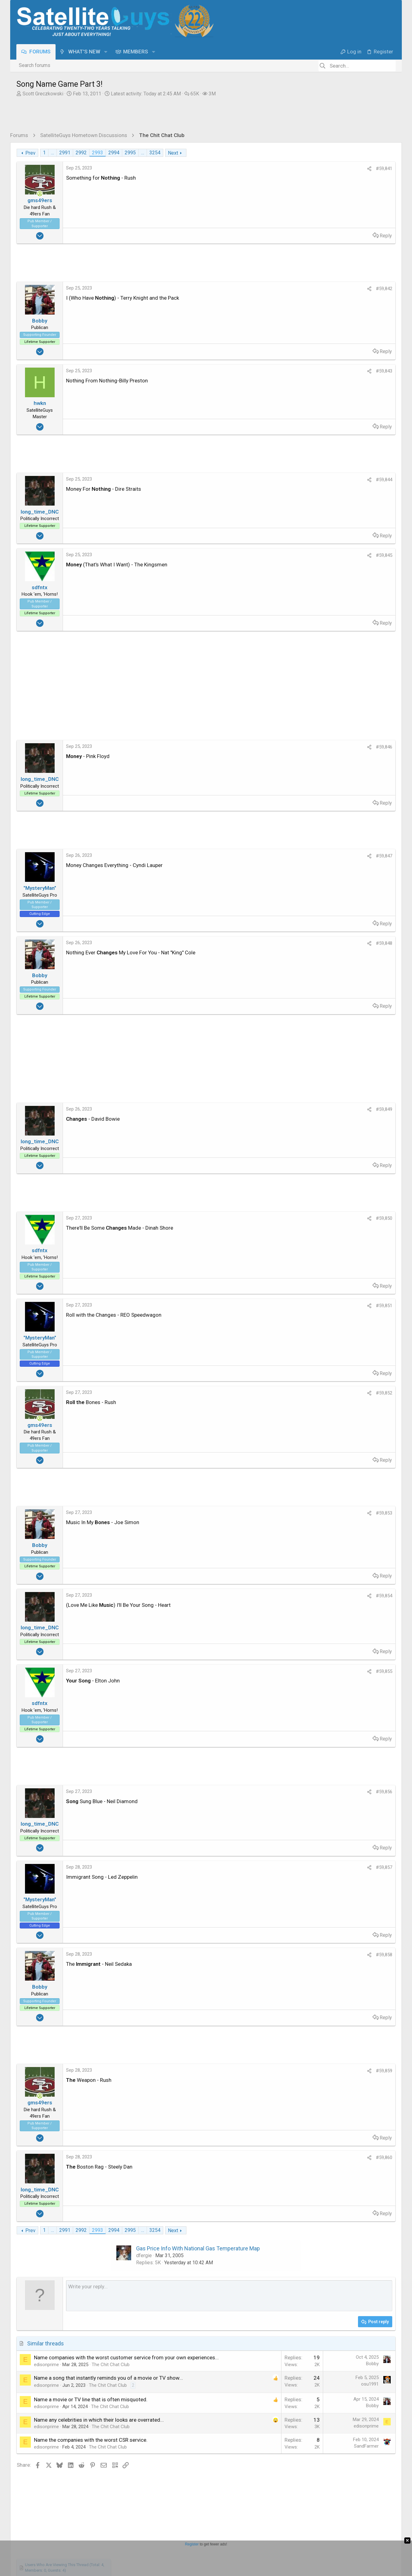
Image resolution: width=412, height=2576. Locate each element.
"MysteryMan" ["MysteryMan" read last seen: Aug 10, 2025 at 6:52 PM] (319, 354)
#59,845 (284, 555)
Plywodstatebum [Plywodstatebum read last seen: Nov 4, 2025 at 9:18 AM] (322, 320)
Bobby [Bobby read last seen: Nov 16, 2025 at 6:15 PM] (332, 299)
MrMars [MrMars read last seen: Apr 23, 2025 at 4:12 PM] (343, 389)
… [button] (52, 153)
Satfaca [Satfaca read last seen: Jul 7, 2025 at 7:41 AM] (369, 368)
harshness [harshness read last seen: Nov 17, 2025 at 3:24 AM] (359, 285)
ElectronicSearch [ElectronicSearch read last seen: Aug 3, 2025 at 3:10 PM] (322, 361)
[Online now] (39, 193)
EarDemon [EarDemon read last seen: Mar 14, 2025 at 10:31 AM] (315, 403)
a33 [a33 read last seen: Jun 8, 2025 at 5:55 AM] (323, 382)
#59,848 (284, 943)
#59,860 (284, 2157)
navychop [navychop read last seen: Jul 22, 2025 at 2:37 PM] (314, 368)
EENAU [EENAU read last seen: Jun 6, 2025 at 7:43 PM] (338, 382)
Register (192, 2544)
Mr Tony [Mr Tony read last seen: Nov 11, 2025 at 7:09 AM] (380, 313)
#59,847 (284, 856)
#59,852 (284, 1393)
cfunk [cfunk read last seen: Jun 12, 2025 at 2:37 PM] (310, 382)
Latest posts (326, 422)
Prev (30, 153)
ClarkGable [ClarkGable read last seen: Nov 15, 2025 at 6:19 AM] (315, 313)
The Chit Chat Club (111, 2379)
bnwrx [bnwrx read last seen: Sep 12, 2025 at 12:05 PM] (335, 341)
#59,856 (284, 1791)
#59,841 (284, 168)
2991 (64, 153)
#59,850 (284, 1218)
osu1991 (269, 2399)
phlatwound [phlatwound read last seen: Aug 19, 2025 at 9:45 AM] (330, 347)
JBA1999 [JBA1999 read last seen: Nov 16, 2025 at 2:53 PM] (314, 306)
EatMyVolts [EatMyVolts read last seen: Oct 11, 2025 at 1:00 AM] (334, 327)
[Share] (268, 168)
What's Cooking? (332, 568)
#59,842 (284, 288)
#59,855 (284, 1671)
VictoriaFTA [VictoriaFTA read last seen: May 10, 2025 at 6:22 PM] (318, 389)
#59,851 (284, 1305)
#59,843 (284, 371)
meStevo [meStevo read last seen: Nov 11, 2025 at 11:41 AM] (358, 313)
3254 (154, 153)
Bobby (272, 2371)
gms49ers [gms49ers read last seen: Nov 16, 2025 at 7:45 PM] (367, 292)
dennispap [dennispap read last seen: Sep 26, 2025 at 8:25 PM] (372, 333)
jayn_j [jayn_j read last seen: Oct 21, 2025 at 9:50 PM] (312, 327)
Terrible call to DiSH (337, 461)
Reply (285, 236)
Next (173, 153)
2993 (97, 153)
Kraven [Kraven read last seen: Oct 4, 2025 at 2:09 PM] (311, 333)
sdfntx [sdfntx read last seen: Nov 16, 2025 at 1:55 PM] (366, 306)
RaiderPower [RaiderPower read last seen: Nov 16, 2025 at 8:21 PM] (338, 292)
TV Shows (326, 509)
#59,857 (284, 1867)
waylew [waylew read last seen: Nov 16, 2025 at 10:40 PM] (312, 292)
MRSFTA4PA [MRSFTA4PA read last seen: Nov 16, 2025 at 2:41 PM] (342, 306)
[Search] (357, 65)
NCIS (320, 495)
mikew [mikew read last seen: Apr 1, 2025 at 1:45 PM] (339, 396)
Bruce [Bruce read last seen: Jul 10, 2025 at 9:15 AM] (351, 368)
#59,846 (284, 747)
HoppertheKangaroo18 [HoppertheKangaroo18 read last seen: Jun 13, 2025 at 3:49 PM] (328, 375)
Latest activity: (146, 94)
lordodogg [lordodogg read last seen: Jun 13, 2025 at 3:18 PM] (367, 375)
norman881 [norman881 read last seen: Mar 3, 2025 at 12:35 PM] (342, 403)
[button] (105, 51)
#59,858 (284, 1954)
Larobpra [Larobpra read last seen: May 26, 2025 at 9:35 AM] (380, 382)
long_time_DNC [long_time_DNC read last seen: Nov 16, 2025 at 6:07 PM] (359, 299)
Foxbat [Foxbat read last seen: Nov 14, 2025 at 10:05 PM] (338, 313)
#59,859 (284, 2071)
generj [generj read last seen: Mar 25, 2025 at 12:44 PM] (356, 396)
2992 (81, 153)
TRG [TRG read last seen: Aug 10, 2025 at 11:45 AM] (342, 354)
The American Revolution (343, 521)
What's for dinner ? (336, 554)
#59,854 (284, 1596)
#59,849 (284, 1109)
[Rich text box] (179, 2303)
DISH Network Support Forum (347, 482)
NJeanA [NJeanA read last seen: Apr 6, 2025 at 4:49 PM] (378, 389)
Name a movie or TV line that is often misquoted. (91, 2422)
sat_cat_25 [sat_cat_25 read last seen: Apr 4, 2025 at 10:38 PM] (316, 396)
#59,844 (284, 479)
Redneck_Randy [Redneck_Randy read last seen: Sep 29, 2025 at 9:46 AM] (340, 333)
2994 (113, 153)
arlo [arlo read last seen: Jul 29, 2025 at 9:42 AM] (348, 361)
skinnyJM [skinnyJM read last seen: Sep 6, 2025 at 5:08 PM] (356, 341)
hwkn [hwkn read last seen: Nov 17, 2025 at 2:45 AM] (379, 285)
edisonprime (46, 2379)
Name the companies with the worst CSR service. (91, 2462)
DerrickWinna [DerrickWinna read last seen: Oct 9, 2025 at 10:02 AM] (364, 327)
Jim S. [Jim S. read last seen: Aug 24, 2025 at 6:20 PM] (376, 341)
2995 (130, 153)
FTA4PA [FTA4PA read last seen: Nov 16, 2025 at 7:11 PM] (313, 299)
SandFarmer (266, 2468)
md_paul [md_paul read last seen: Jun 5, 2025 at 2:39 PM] (358, 382)
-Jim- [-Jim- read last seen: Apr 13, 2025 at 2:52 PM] (361, 389)
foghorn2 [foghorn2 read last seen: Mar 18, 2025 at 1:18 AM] (376, 396)
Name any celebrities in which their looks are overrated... (99, 2442)
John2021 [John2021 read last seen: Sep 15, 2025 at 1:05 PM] (315, 341)
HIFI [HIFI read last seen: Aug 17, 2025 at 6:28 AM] (369, 347)
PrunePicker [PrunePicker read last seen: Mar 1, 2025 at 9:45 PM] (370, 403)
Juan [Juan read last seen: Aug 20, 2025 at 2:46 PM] (309, 347)
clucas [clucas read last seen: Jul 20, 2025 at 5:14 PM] (335, 368)
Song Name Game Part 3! (344, 435)
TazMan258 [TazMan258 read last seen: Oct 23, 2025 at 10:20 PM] (377, 320)
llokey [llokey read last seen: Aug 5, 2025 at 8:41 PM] (356, 354)
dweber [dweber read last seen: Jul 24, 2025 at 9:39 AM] (363, 361)
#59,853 (284, 1513)
